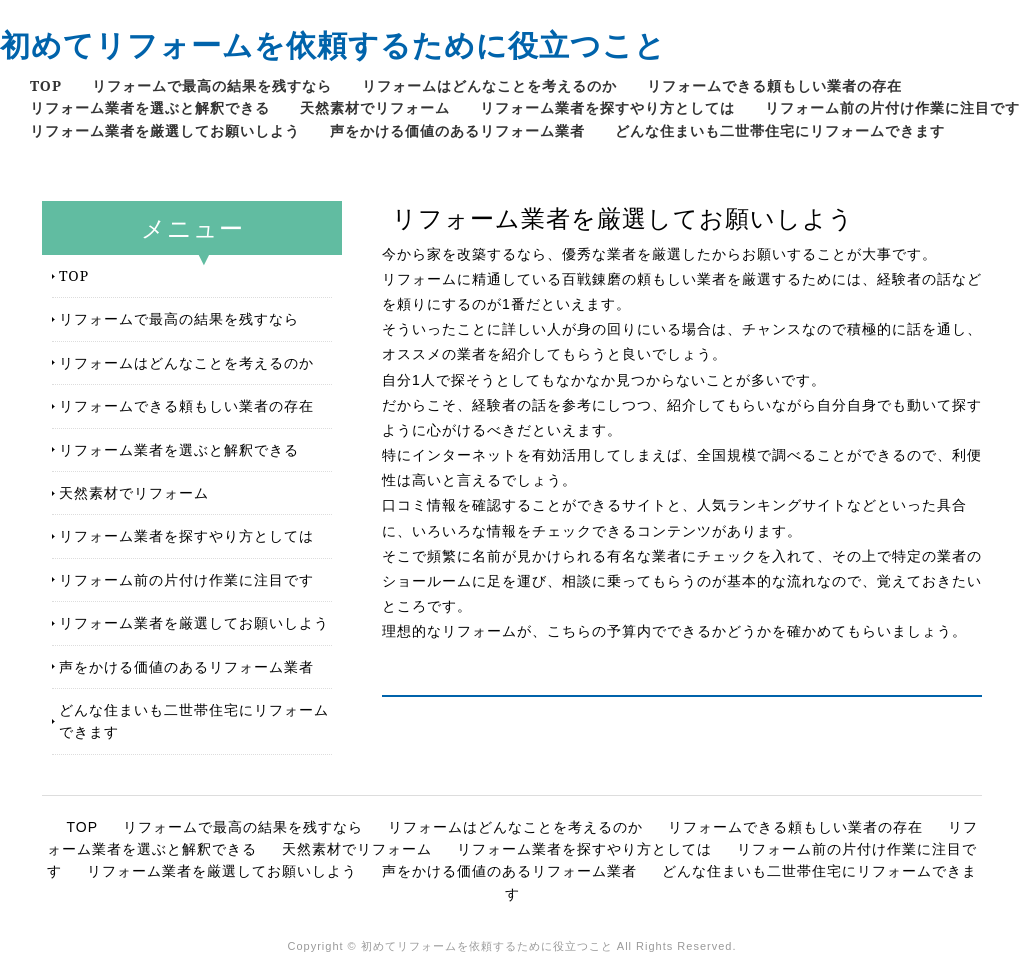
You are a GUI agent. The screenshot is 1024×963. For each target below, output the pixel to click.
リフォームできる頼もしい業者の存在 (774, 85)
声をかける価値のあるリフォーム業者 (457, 130)
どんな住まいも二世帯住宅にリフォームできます (780, 130)
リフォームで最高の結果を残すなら (212, 85)
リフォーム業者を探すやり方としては (607, 107)
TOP (46, 85)
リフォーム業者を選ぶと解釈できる (150, 107)
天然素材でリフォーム (375, 107)
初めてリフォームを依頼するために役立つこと (333, 44)
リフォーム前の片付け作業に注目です (892, 107)
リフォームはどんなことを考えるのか (489, 85)
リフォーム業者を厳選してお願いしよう (165, 130)
